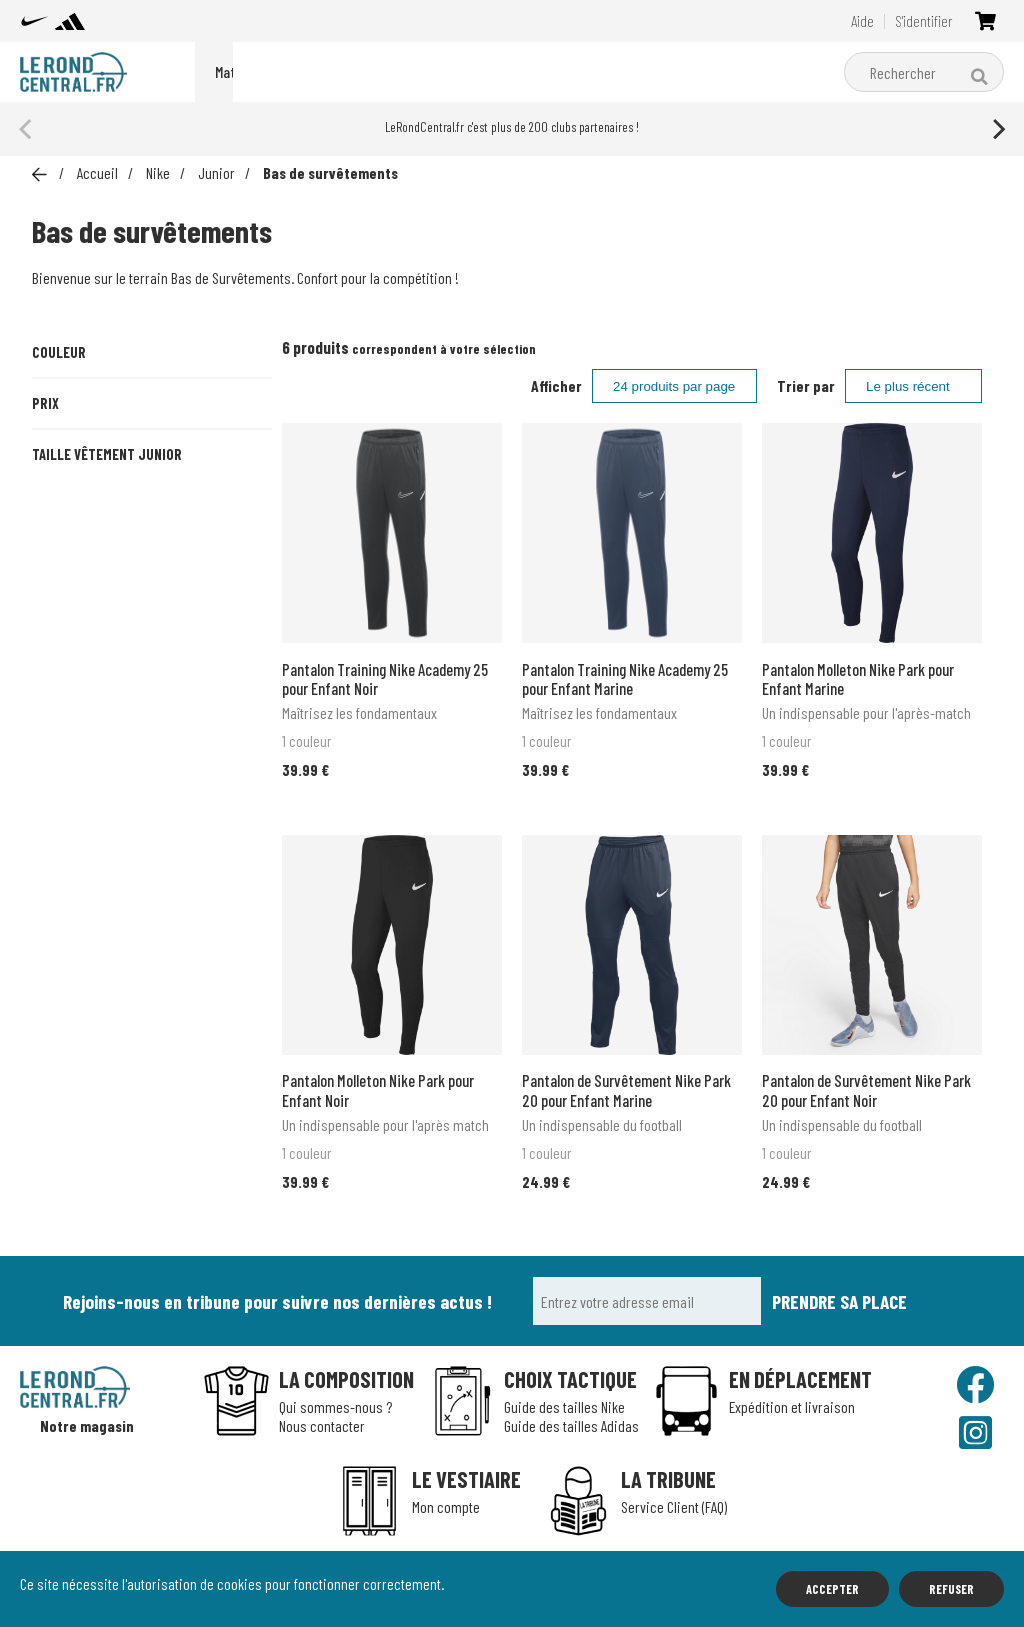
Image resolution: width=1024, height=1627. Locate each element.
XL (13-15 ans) (209, 726)
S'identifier (923, 21)
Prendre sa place (839, 1301)
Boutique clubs (707, 72)
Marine (71, 424)
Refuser (951, 1589)
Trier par (806, 385)
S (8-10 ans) (149, 684)
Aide (862, 21)
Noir (152, 424)
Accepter (832, 1589)
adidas (435, 72)
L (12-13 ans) (89, 726)
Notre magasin (87, 1426)
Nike (370, 72)
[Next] (997, 129)
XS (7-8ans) (69, 684)
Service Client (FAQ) (674, 1507)
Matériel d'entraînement (559, 72)
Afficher (556, 385)
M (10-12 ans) (229, 684)
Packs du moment (272, 72)
